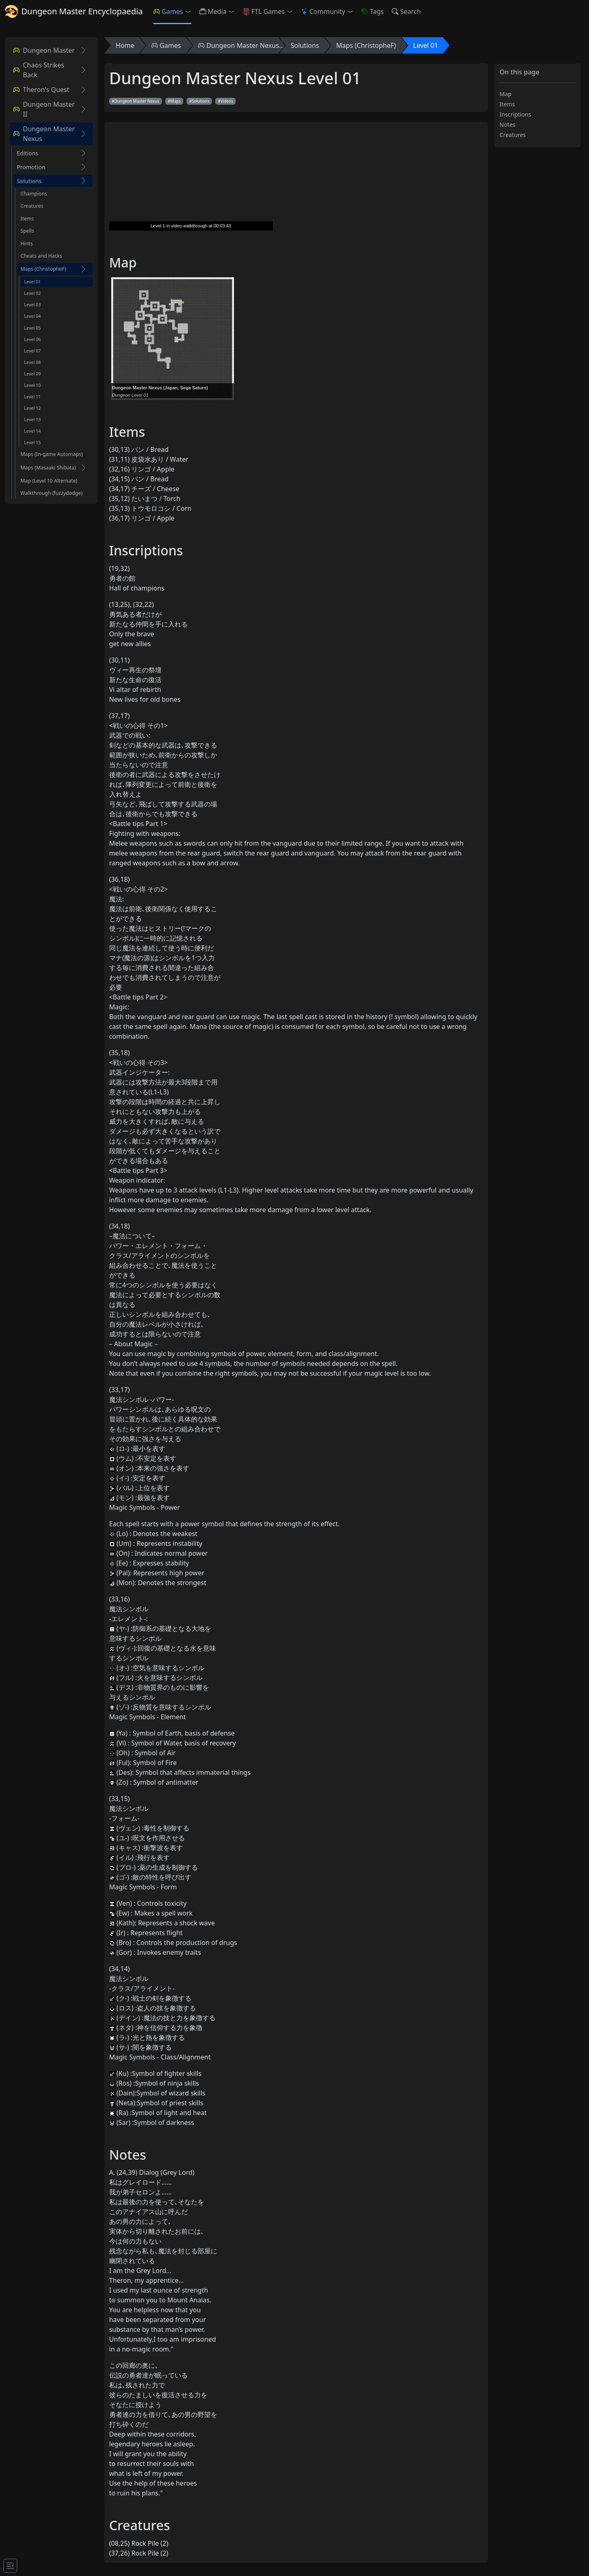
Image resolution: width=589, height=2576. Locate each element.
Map (505, 94)
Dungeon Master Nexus (44, 133)
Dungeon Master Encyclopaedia (74, 11)
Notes (507, 124)
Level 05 (32, 328)
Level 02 (32, 293)
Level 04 (32, 316)
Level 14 (32, 431)
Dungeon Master (44, 50)
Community (323, 11)
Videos (226, 101)
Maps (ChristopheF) (43, 268)
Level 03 (32, 305)
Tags (373, 11)
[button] (190, 11)
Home (125, 45)
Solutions (29, 181)
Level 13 (32, 419)
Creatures (31, 205)
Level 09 (32, 374)
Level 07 (32, 351)
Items (27, 218)
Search (406, 11)
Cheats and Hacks (41, 255)
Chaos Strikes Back (38, 70)
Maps (175, 101)
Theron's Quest (41, 89)
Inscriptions (515, 114)
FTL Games (264, 11)
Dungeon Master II (44, 109)
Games (168, 11)
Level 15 (32, 442)
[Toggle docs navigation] (10, 2566)
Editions (27, 153)
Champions (33, 193)
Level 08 (32, 362)
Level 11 (32, 397)
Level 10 (32, 385)
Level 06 (32, 339)
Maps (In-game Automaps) (51, 454)
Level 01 (32, 282)
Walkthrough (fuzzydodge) (51, 493)
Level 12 (32, 408)
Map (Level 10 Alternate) (48, 480)
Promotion (31, 167)
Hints (26, 243)
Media (213, 11)
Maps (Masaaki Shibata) (48, 467)
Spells (27, 230)
